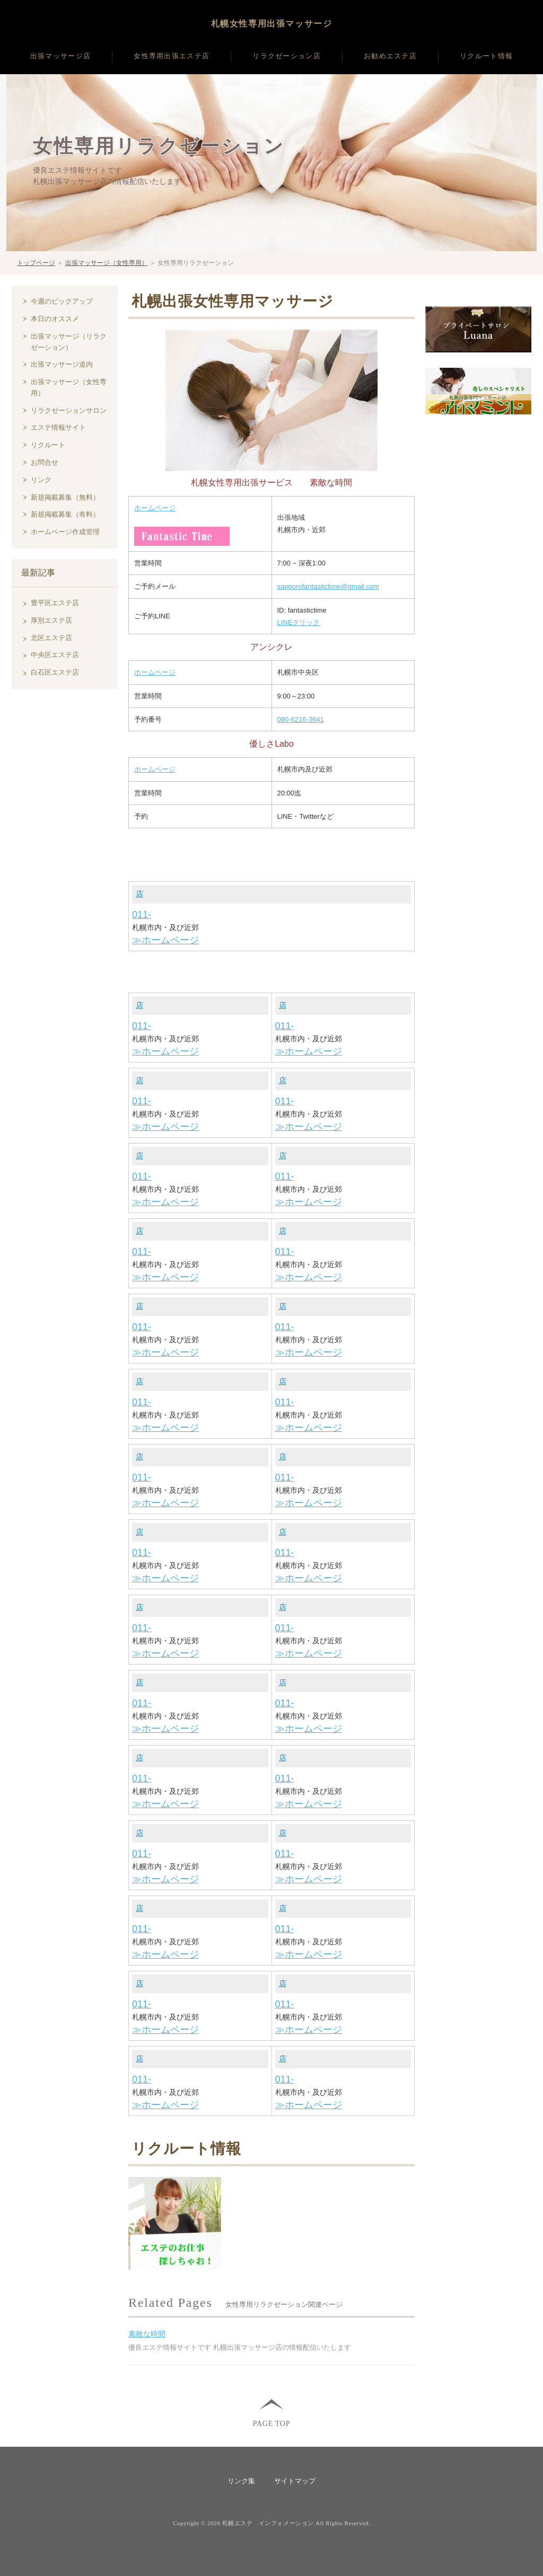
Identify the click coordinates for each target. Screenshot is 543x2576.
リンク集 (241, 2481)
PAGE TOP (271, 2423)
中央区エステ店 (55, 655)
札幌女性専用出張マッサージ (271, 23)
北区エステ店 (51, 638)
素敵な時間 (146, 2334)
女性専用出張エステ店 (171, 56)
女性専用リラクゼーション (159, 146)
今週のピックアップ (62, 301)
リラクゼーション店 (286, 56)
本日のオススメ (55, 319)
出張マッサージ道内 (62, 364)
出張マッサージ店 (60, 56)
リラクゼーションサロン (69, 410)
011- (141, 914)
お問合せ (44, 462)
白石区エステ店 (55, 672)
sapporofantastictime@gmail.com (328, 586)
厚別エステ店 (51, 620)
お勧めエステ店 (390, 56)
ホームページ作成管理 (65, 532)
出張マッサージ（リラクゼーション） (69, 341)
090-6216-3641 (300, 719)
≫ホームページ (165, 940)
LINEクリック (298, 622)
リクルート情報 (486, 56)
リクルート (48, 445)
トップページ (36, 263)
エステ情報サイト (58, 427)
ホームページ (155, 508)
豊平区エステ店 (55, 603)
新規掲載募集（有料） (65, 514)
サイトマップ (295, 2481)
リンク (41, 480)
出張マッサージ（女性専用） (106, 263)
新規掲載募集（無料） (65, 497)
